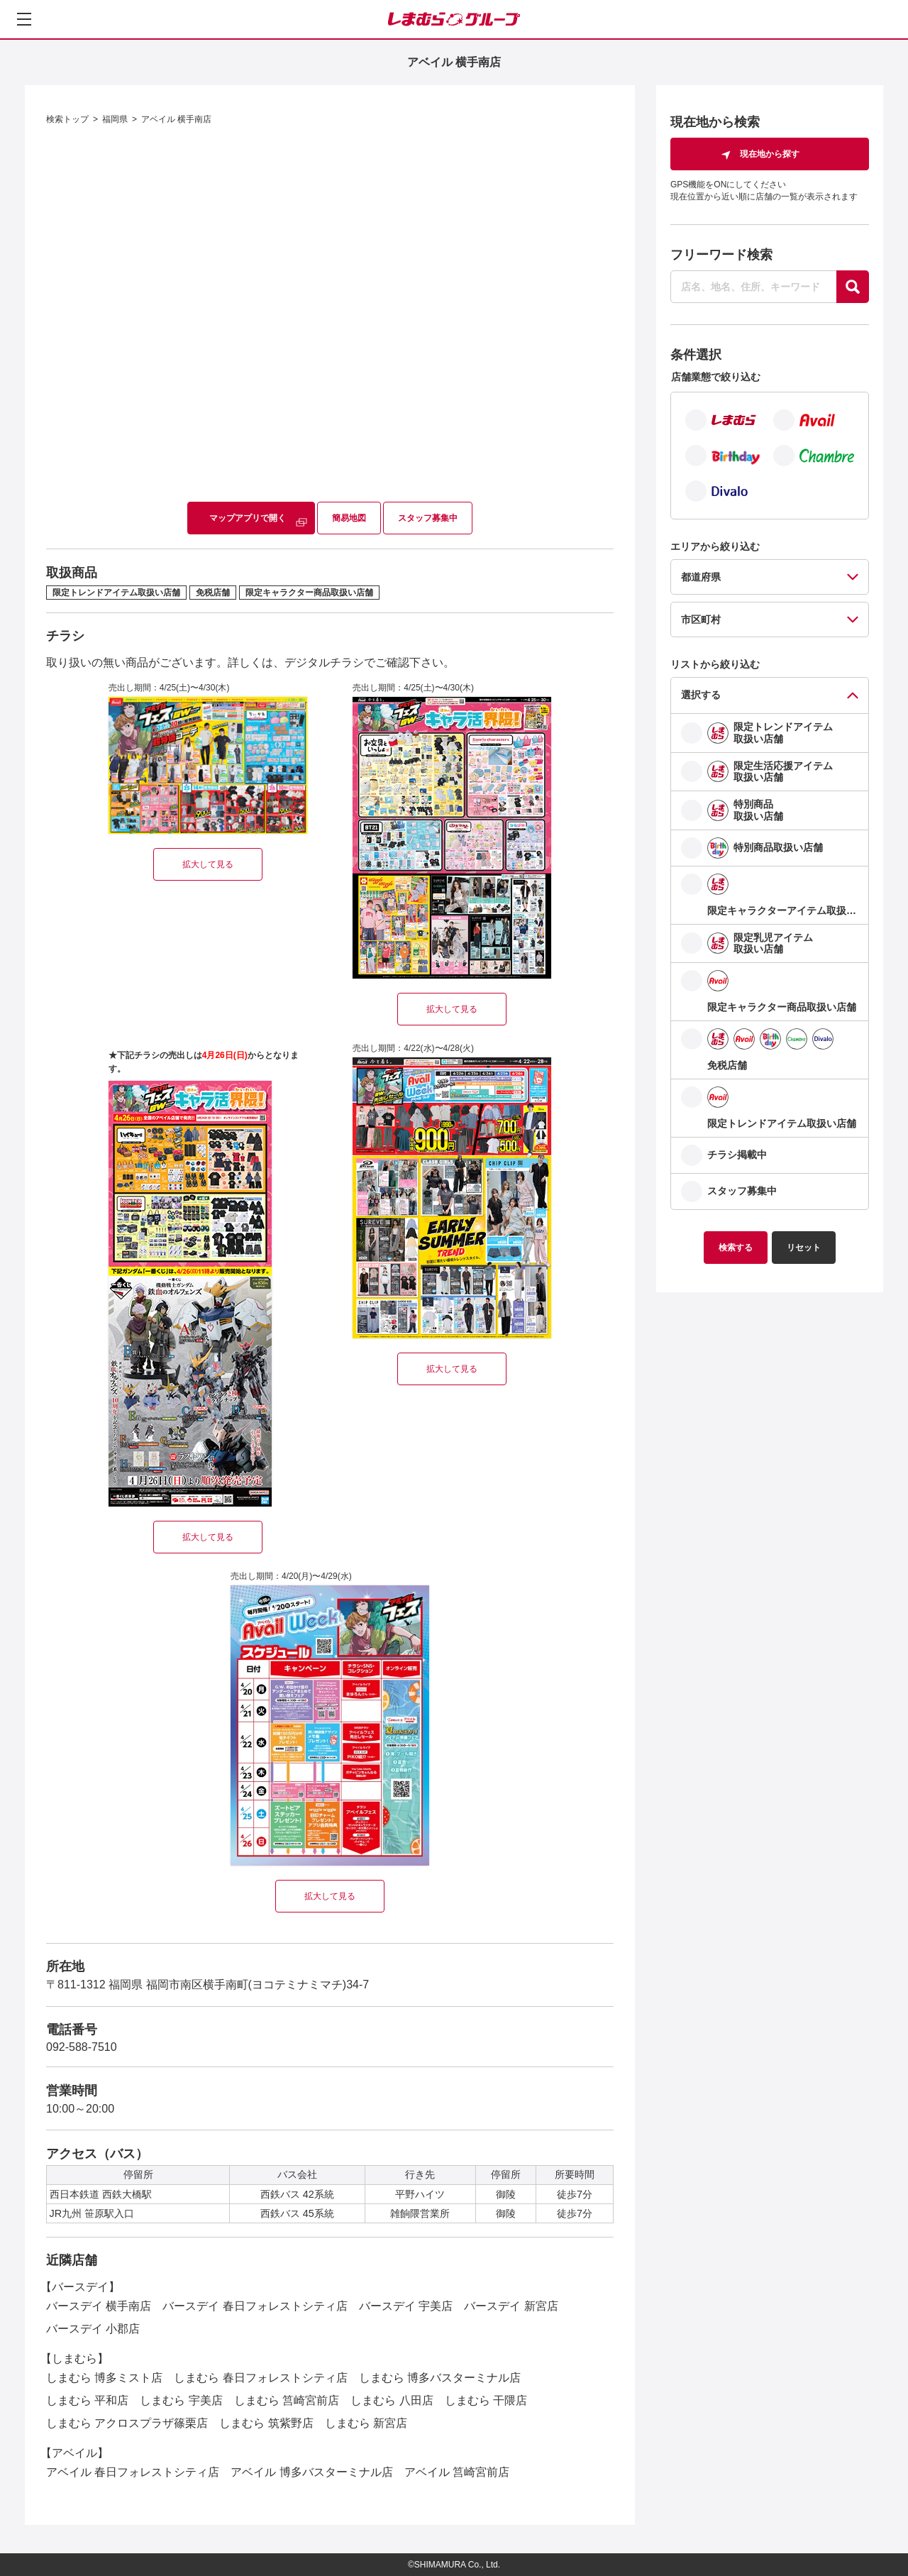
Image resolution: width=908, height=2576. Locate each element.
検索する (736, 1248)
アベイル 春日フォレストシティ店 (132, 2472)
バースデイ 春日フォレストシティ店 (254, 2306)
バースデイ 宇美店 (406, 2306)
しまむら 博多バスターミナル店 (440, 2378)
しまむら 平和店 (87, 2400)
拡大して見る (207, 864)
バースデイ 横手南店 (98, 2306)
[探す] (852, 286)
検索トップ (67, 119)
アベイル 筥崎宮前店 (456, 2472)
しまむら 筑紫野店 (266, 2423)
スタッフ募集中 (428, 518)
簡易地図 (349, 518)
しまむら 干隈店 (486, 2400)
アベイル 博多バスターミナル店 (311, 2472)
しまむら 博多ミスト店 (104, 2378)
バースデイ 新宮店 (511, 2306)
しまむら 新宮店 (366, 2423)
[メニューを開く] (24, 19)
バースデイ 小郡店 (93, 2329)
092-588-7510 (81, 2047)
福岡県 (115, 119)
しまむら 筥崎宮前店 (286, 2400)
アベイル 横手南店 (176, 119)
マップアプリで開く (247, 518)
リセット (804, 1248)
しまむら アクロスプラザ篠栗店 (127, 2423)
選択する (701, 694)
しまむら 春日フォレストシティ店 (260, 2378)
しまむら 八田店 (391, 2400)
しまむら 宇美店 (181, 2400)
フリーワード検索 (721, 255)
